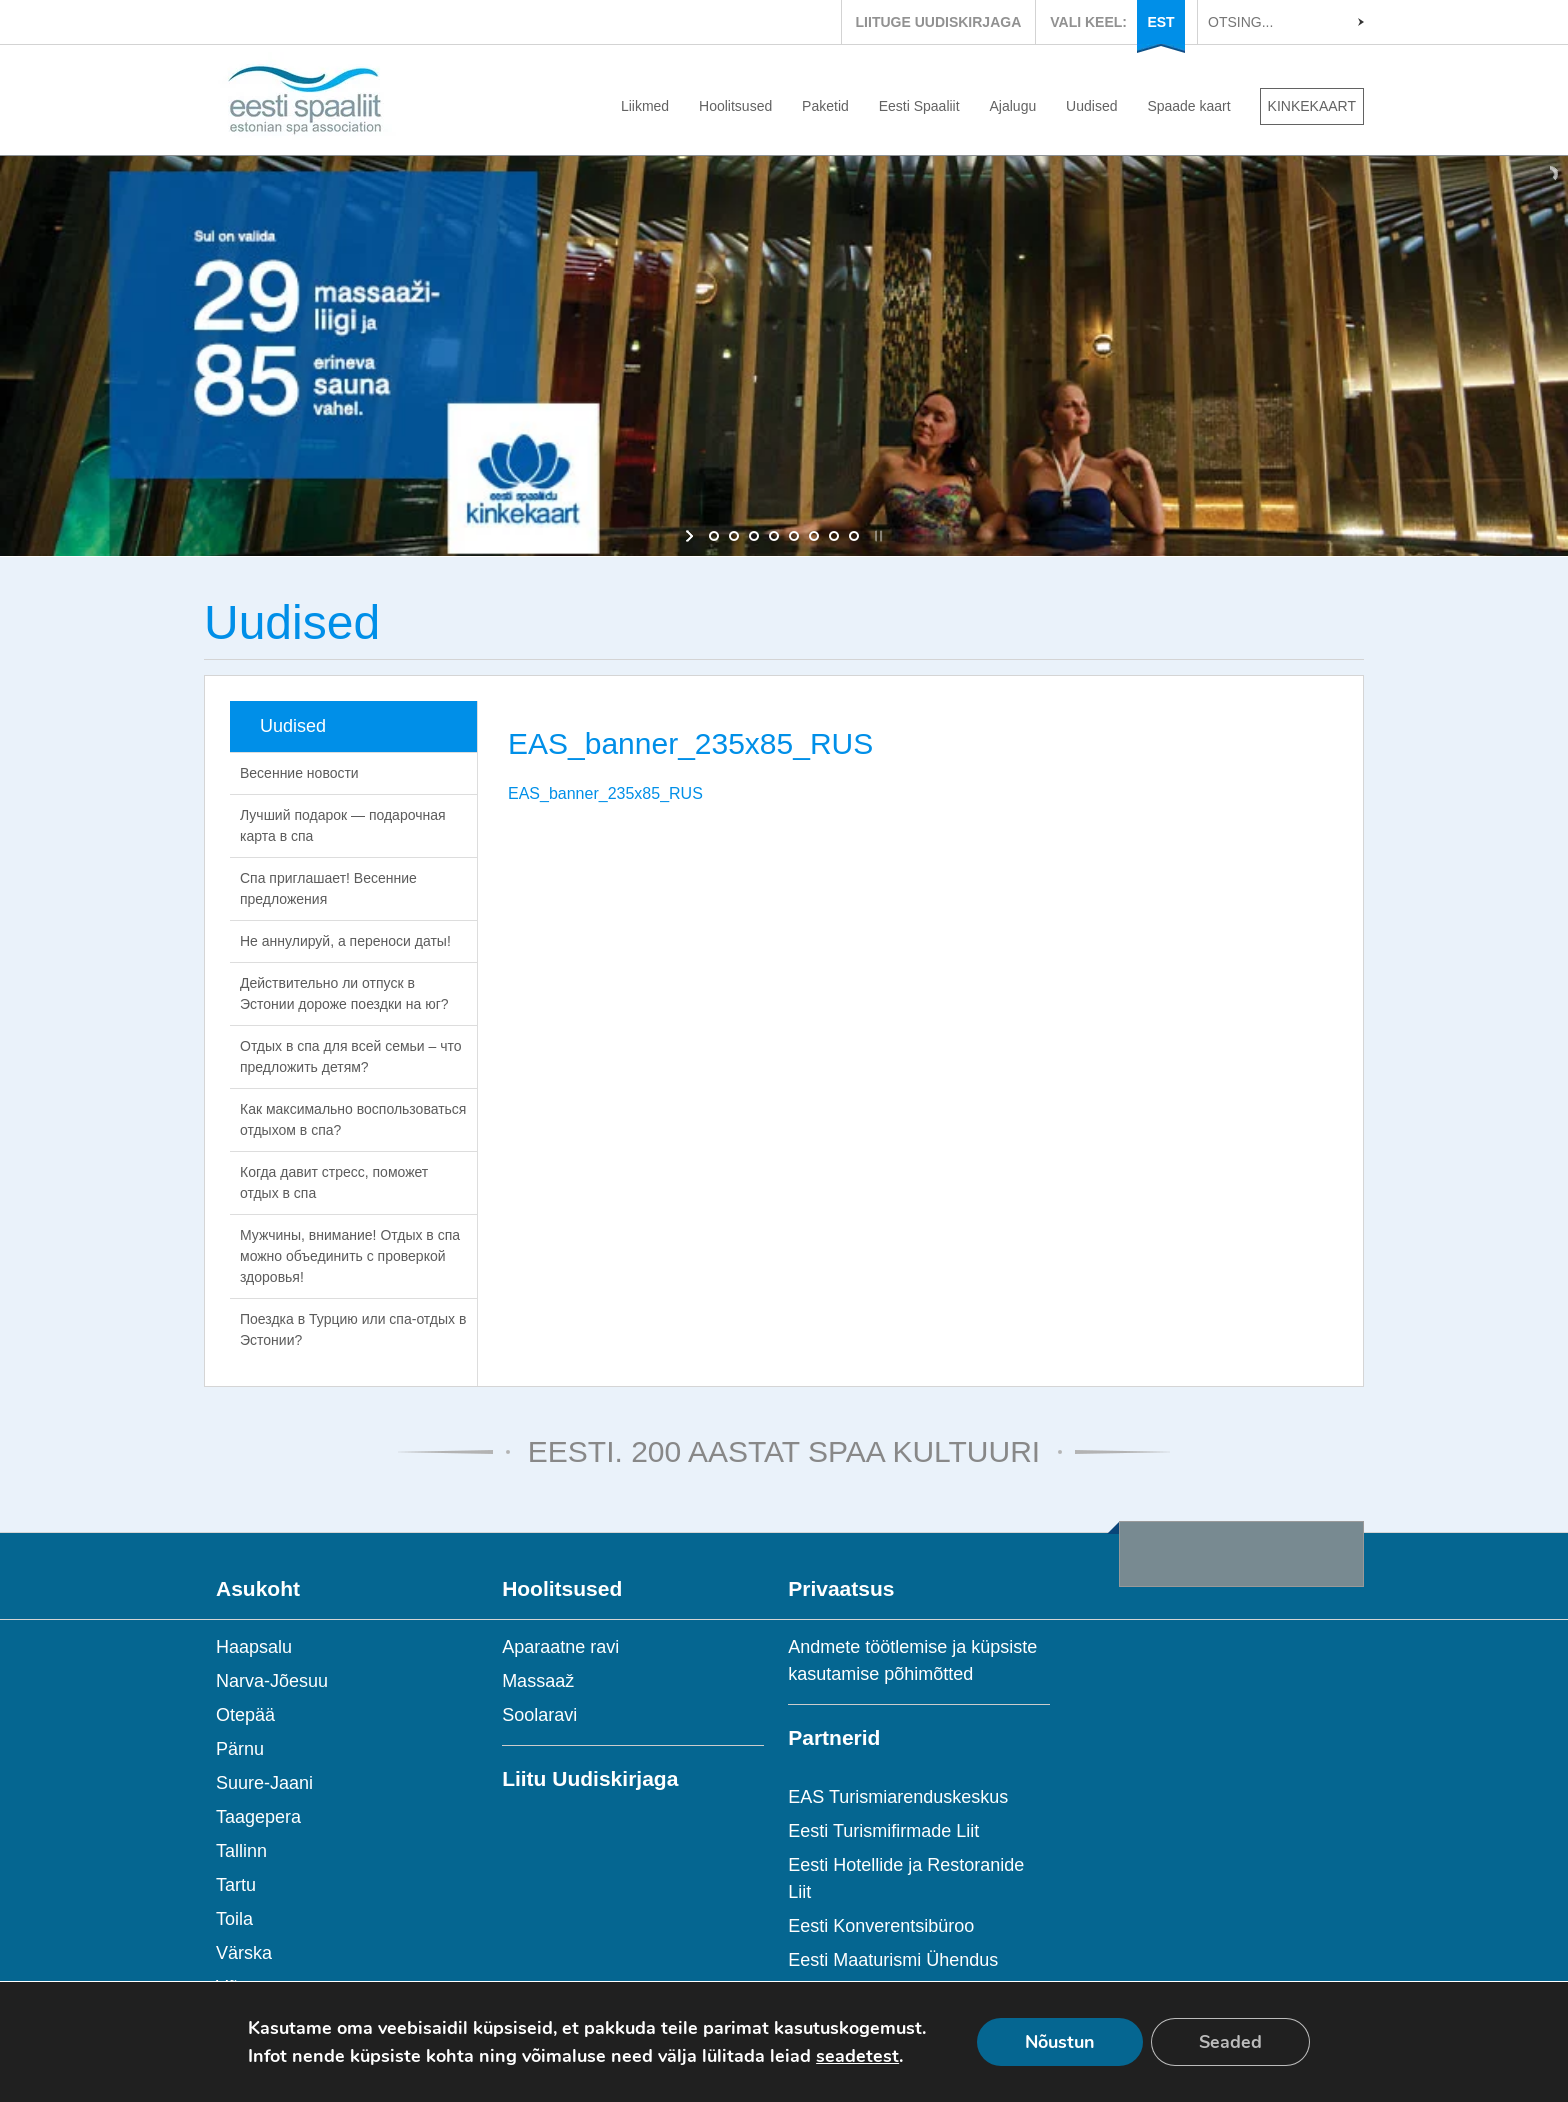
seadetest (857, 2056)
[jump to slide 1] (714, 536)
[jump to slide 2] (734, 536)
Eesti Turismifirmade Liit (883, 1831)
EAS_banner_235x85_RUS (605, 793)
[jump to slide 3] (754, 536)
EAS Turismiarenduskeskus (898, 1797)
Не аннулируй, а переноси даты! (345, 941)
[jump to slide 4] (774, 536)
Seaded (1230, 2042)
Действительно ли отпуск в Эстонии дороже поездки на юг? (344, 993)
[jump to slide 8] (854, 536)
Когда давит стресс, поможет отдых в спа (334, 1182)
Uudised (1091, 106)
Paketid (825, 106)
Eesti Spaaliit (919, 106)
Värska (244, 1953)
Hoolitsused (735, 106)
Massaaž (538, 1681)
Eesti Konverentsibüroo (881, 1926)
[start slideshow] (691, 536)
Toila (234, 1919)
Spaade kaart (1188, 106)
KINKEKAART (1312, 106)
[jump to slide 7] (834, 536)
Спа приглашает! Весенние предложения (328, 888)
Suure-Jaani (264, 1783)
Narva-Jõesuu (272, 1681)
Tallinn (241, 1851)
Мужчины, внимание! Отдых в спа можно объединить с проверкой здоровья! (350, 1256)
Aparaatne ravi (560, 1647)
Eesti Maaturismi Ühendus (893, 1960)
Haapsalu (254, 1647)
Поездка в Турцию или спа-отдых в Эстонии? (353, 1329)
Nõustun (1060, 2042)
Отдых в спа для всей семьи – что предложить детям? (351, 1056)
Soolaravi (539, 1715)
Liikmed (645, 106)
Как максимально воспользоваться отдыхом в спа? (353, 1119)
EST (1160, 22)
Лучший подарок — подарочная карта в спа (343, 825)
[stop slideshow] (876, 536)
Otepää (245, 1715)
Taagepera (258, 1817)
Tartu (236, 1885)
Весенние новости (299, 773)
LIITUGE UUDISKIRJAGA (939, 22)
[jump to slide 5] (794, 536)
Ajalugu (1013, 106)
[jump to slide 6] (814, 536)
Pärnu (240, 1749)
